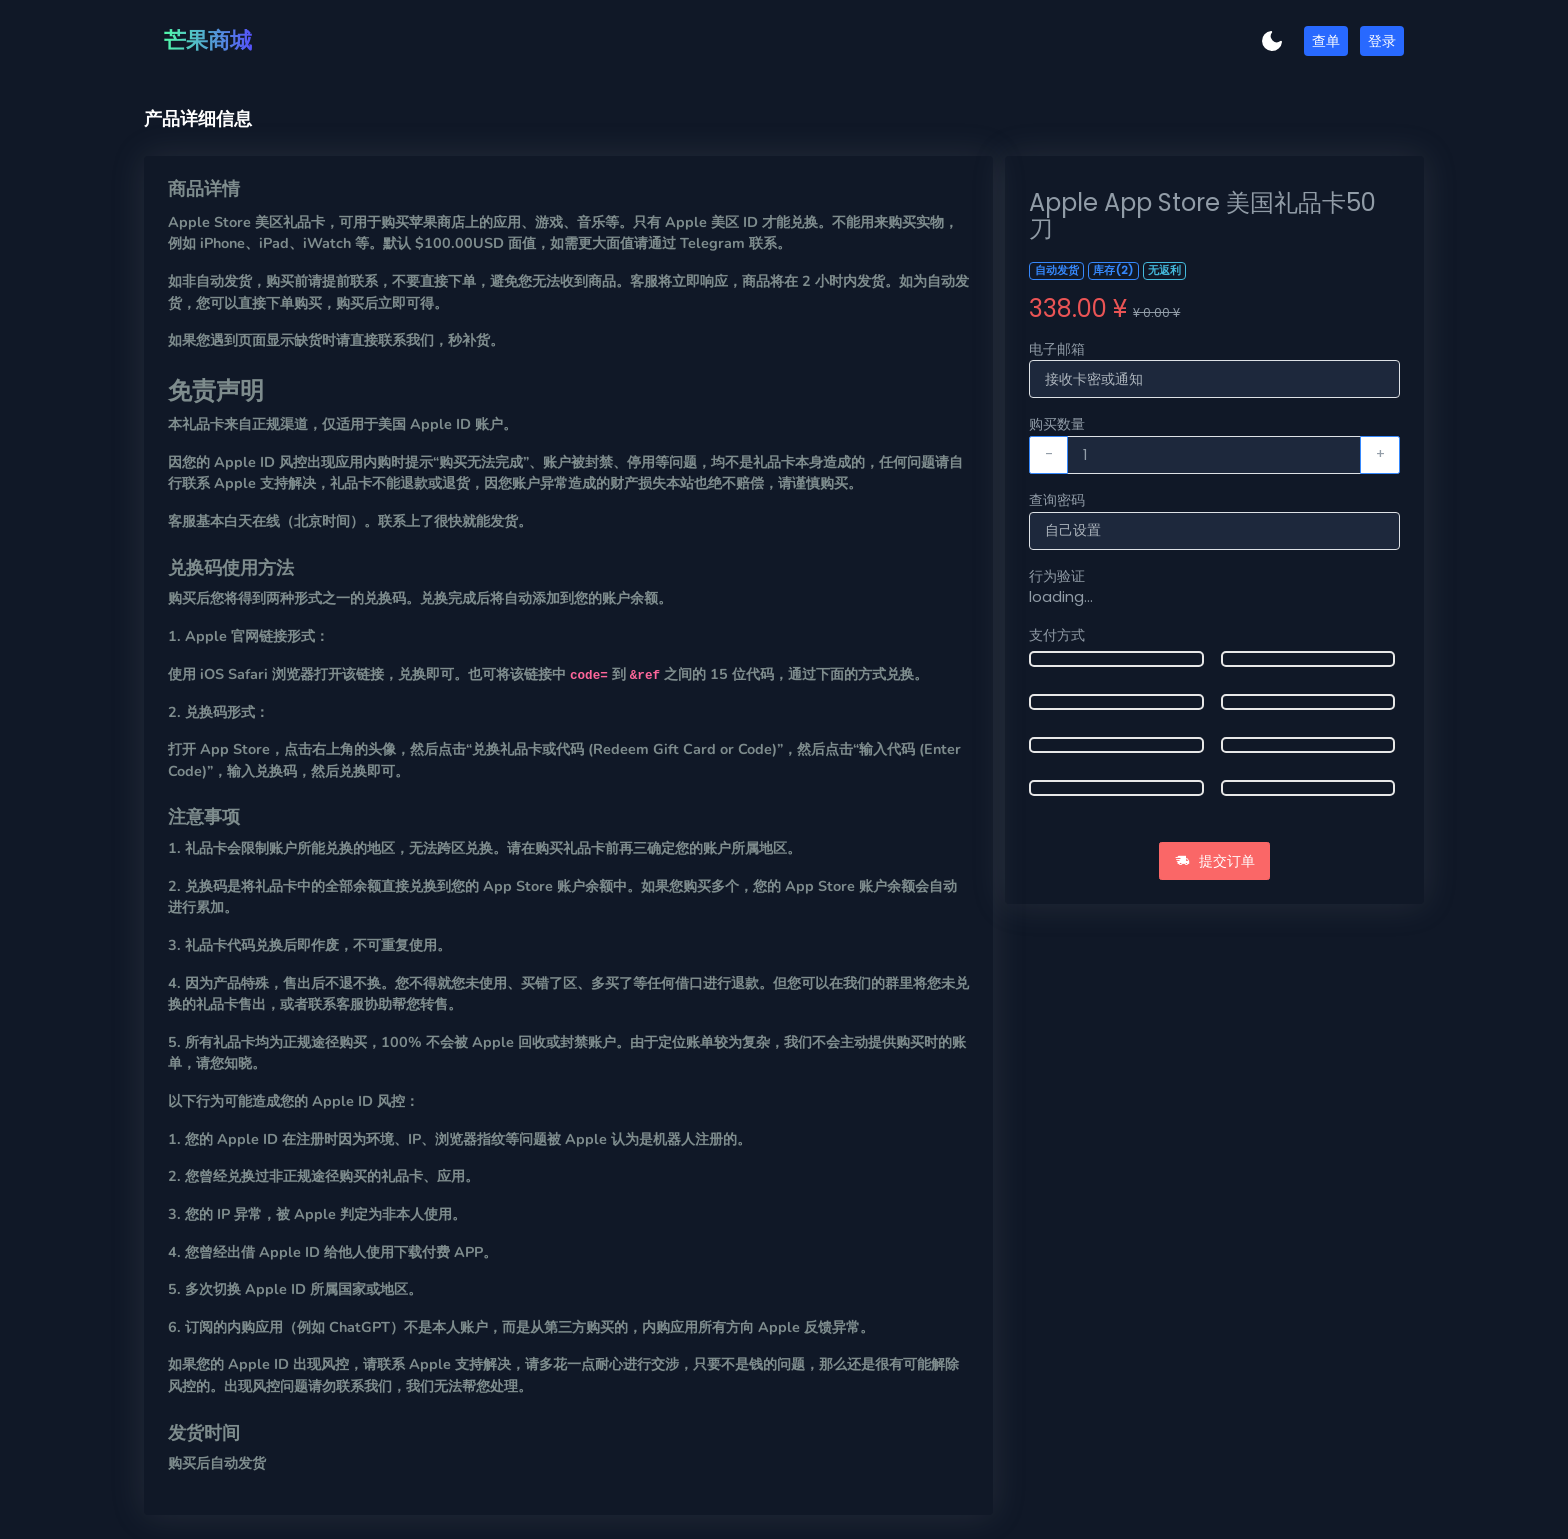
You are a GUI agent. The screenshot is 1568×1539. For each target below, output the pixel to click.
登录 (1382, 41)
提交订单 (1215, 861)
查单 (1326, 41)
